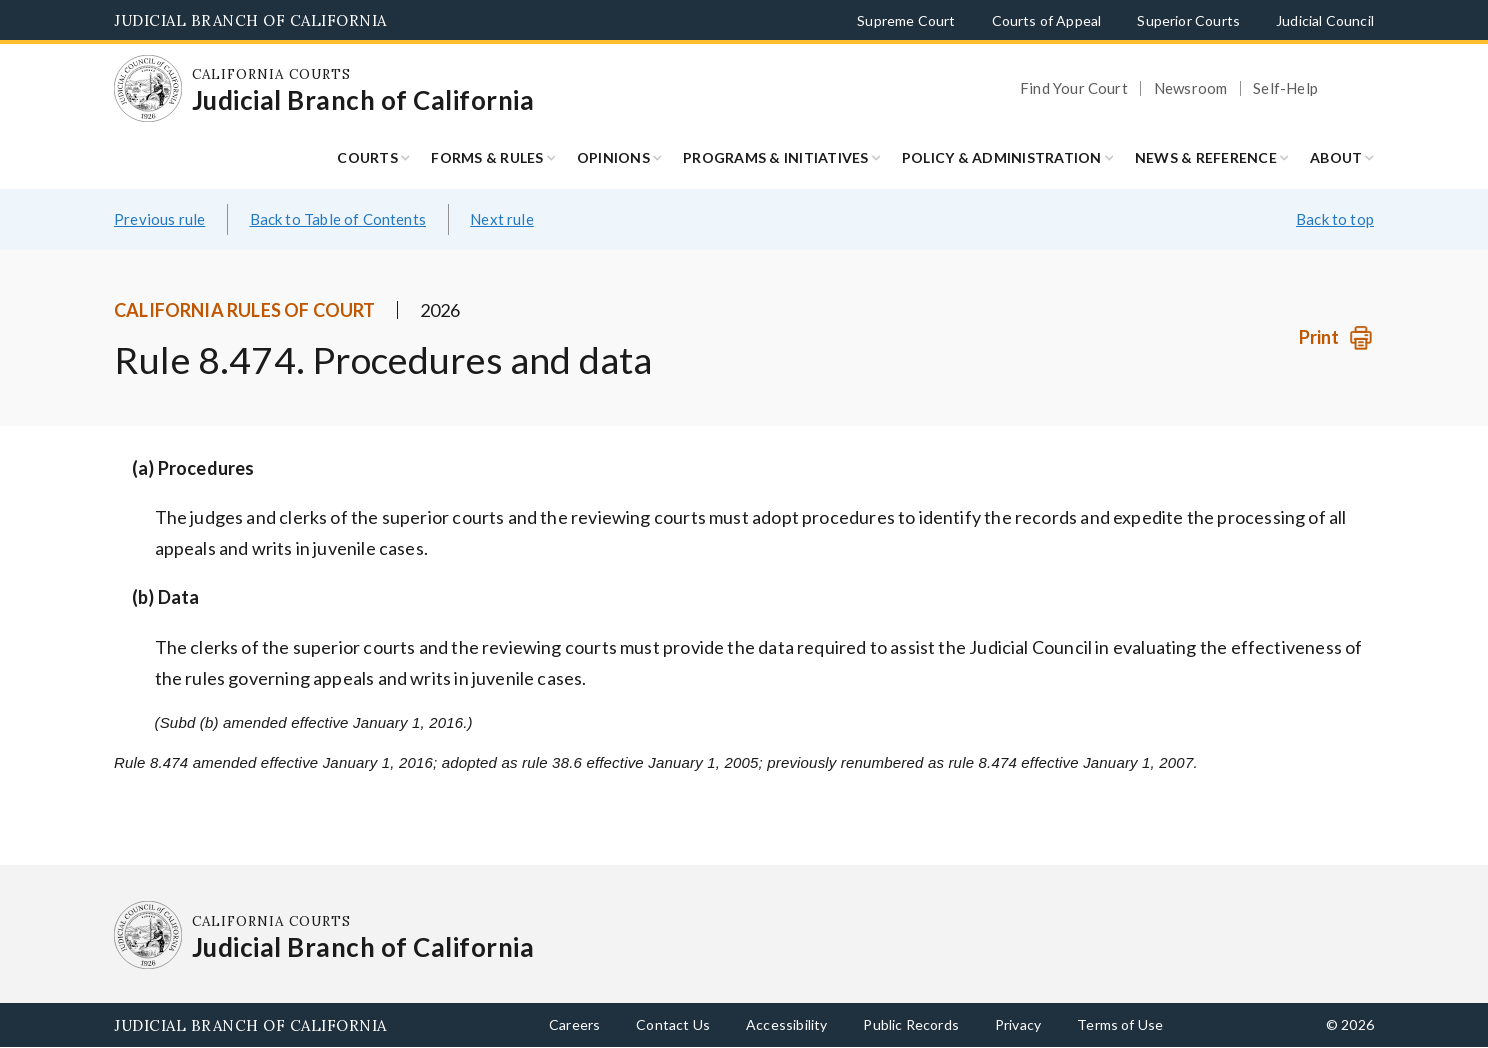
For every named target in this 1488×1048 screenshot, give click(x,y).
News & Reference (1206, 157)
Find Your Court (1074, 88)
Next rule (502, 219)
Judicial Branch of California (250, 20)
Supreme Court (906, 20)
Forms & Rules (487, 157)
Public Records (911, 1024)
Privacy (1018, 1024)
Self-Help (1285, 88)
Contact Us (673, 1024)
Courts (367, 157)
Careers (574, 1024)
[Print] (1336, 337)
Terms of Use (1120, 1024)
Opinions (613, 157)
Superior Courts (1188, 20)
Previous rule (159, 219)
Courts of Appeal (1047, 20)
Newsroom (1190, 88)
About (1336, 157)
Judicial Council (1325, 20)
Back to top (1335, 219)
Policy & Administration (1002, 157)
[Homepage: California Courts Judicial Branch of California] (148, 89)
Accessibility (786, 1024)
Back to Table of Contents (338, 219)
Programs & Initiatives (776, 157)
